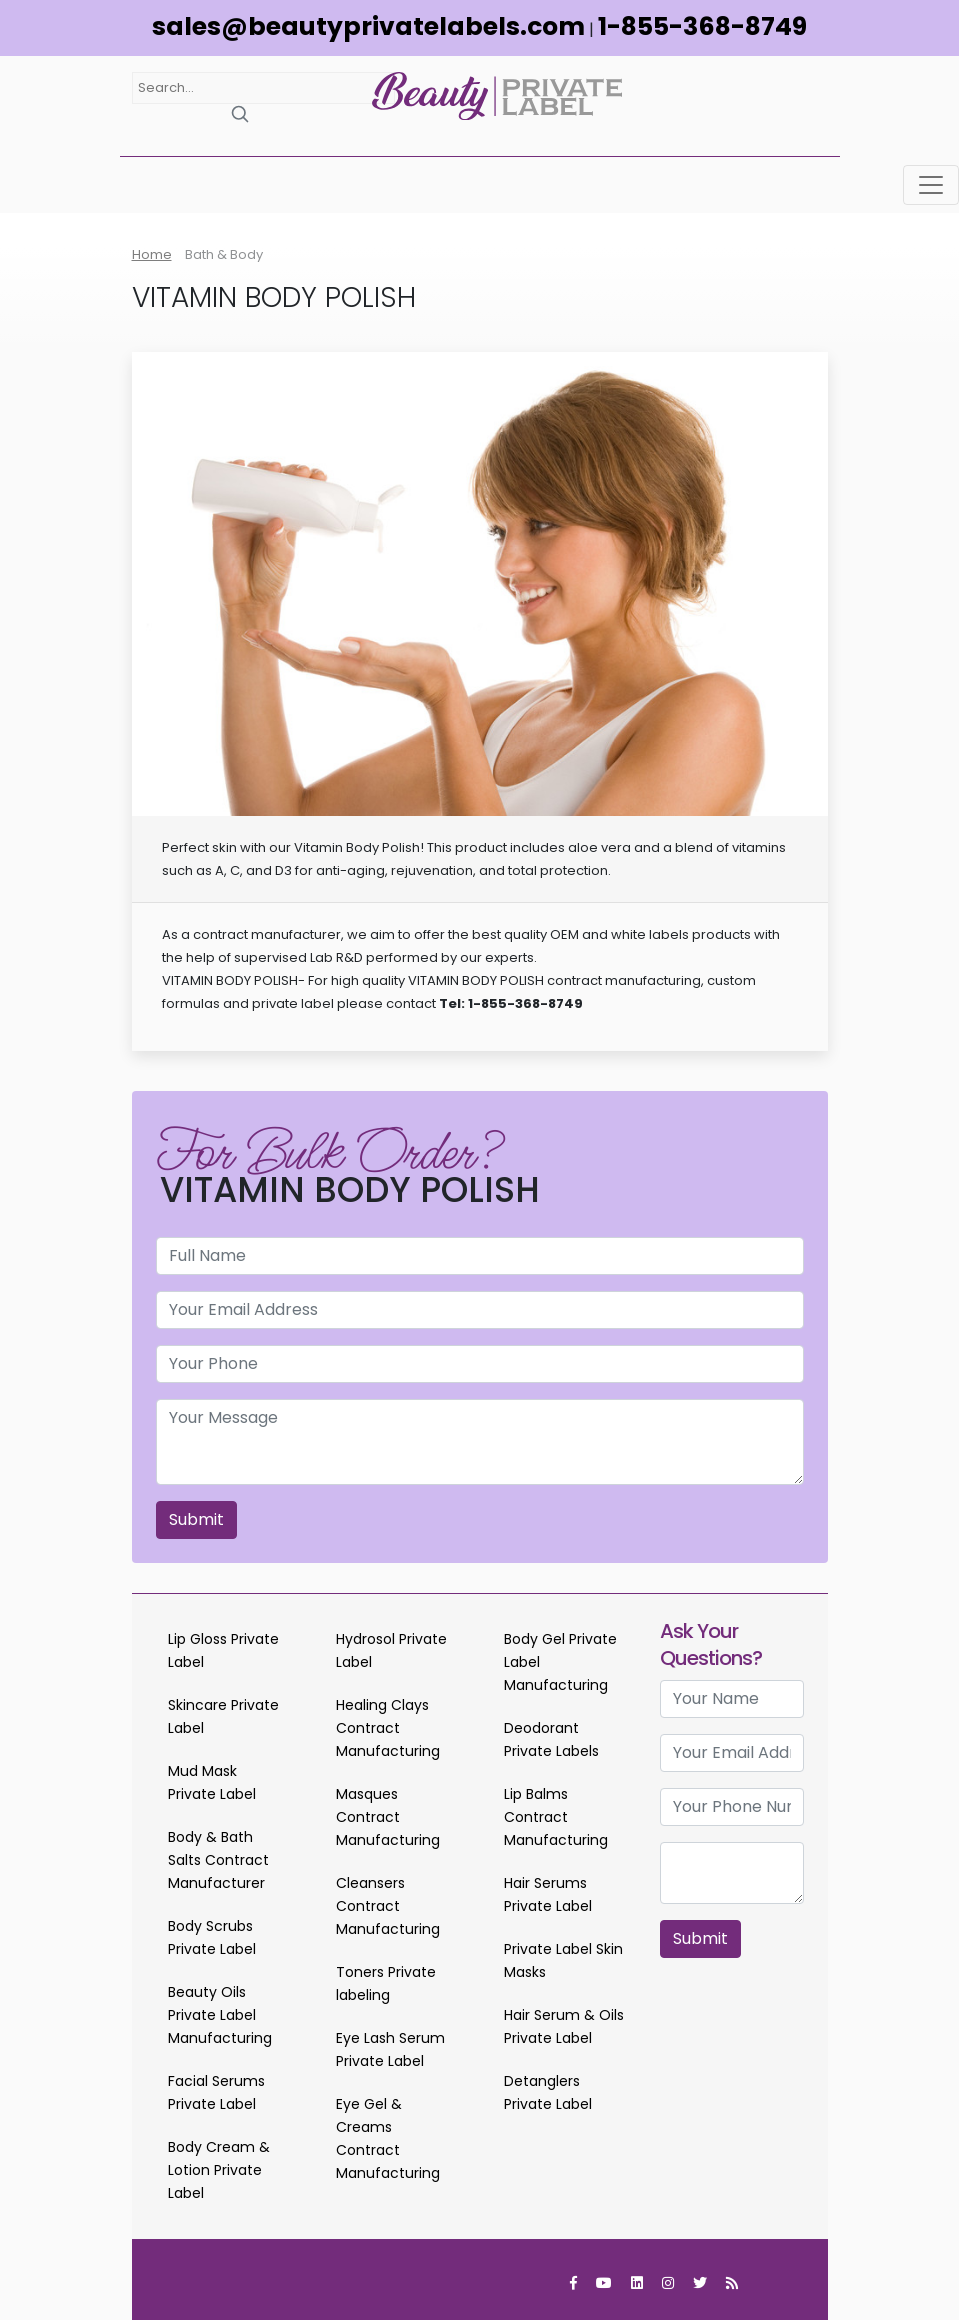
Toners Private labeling (386, 1983)
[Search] (240, 113)
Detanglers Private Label (548, 2092)
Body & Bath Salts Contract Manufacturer (218, 1860)
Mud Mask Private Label (212, 1782)
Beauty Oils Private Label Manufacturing (220, 2015)
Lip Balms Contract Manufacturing (556, 1817)
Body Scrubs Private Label (212, 1937)
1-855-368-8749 (702, 26)
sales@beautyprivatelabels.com (368, 26)
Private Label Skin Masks (563, 1960)
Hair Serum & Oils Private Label (564, 2026)
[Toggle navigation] (931, 185)
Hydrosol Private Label (391, 1650)
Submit (196, 1519)
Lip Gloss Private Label (223, 1650)
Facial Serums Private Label (216, 2092)
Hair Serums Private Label (548, 1894)
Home (152, 254)
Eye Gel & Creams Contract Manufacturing (388, 2138)
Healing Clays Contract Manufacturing (388, 1728)
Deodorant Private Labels (551, 1739)
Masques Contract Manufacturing (388, 1817)
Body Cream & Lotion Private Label (219, 2170)
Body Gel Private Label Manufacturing (560, 1662)
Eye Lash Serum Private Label (390, 2049)
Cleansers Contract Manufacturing (388, 1906)
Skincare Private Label (223, 1716)
